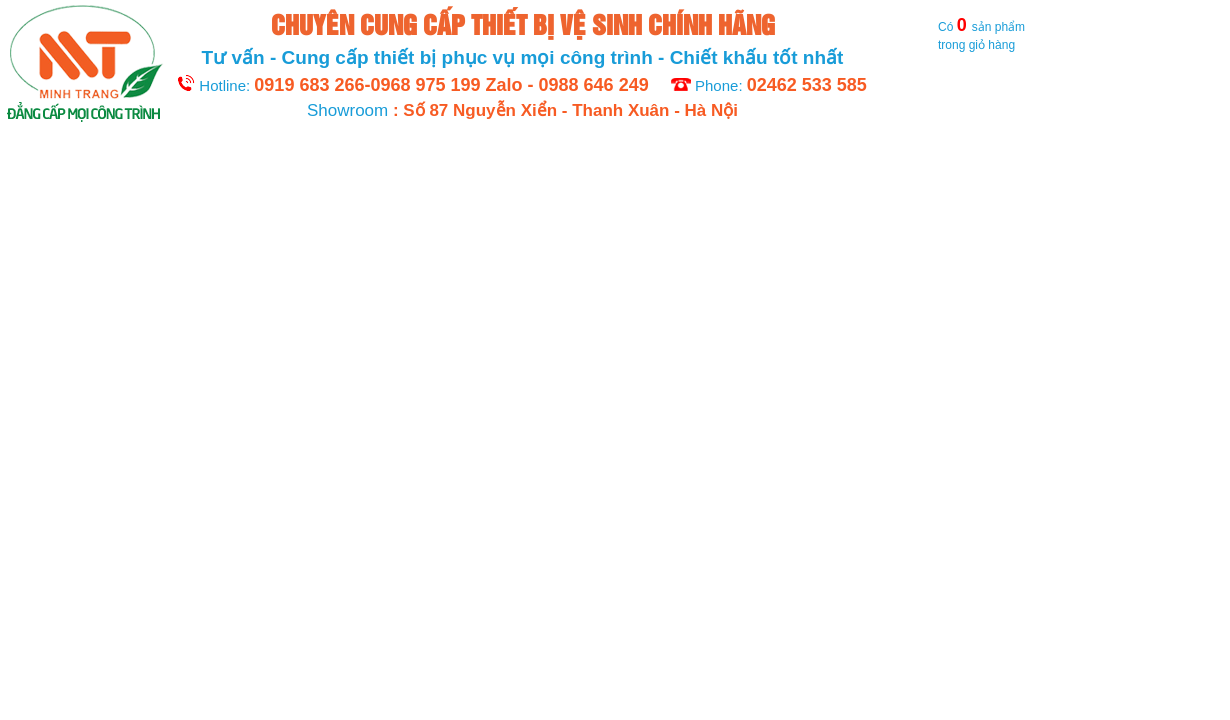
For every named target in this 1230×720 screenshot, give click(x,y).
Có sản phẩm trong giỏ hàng (951, 34)
